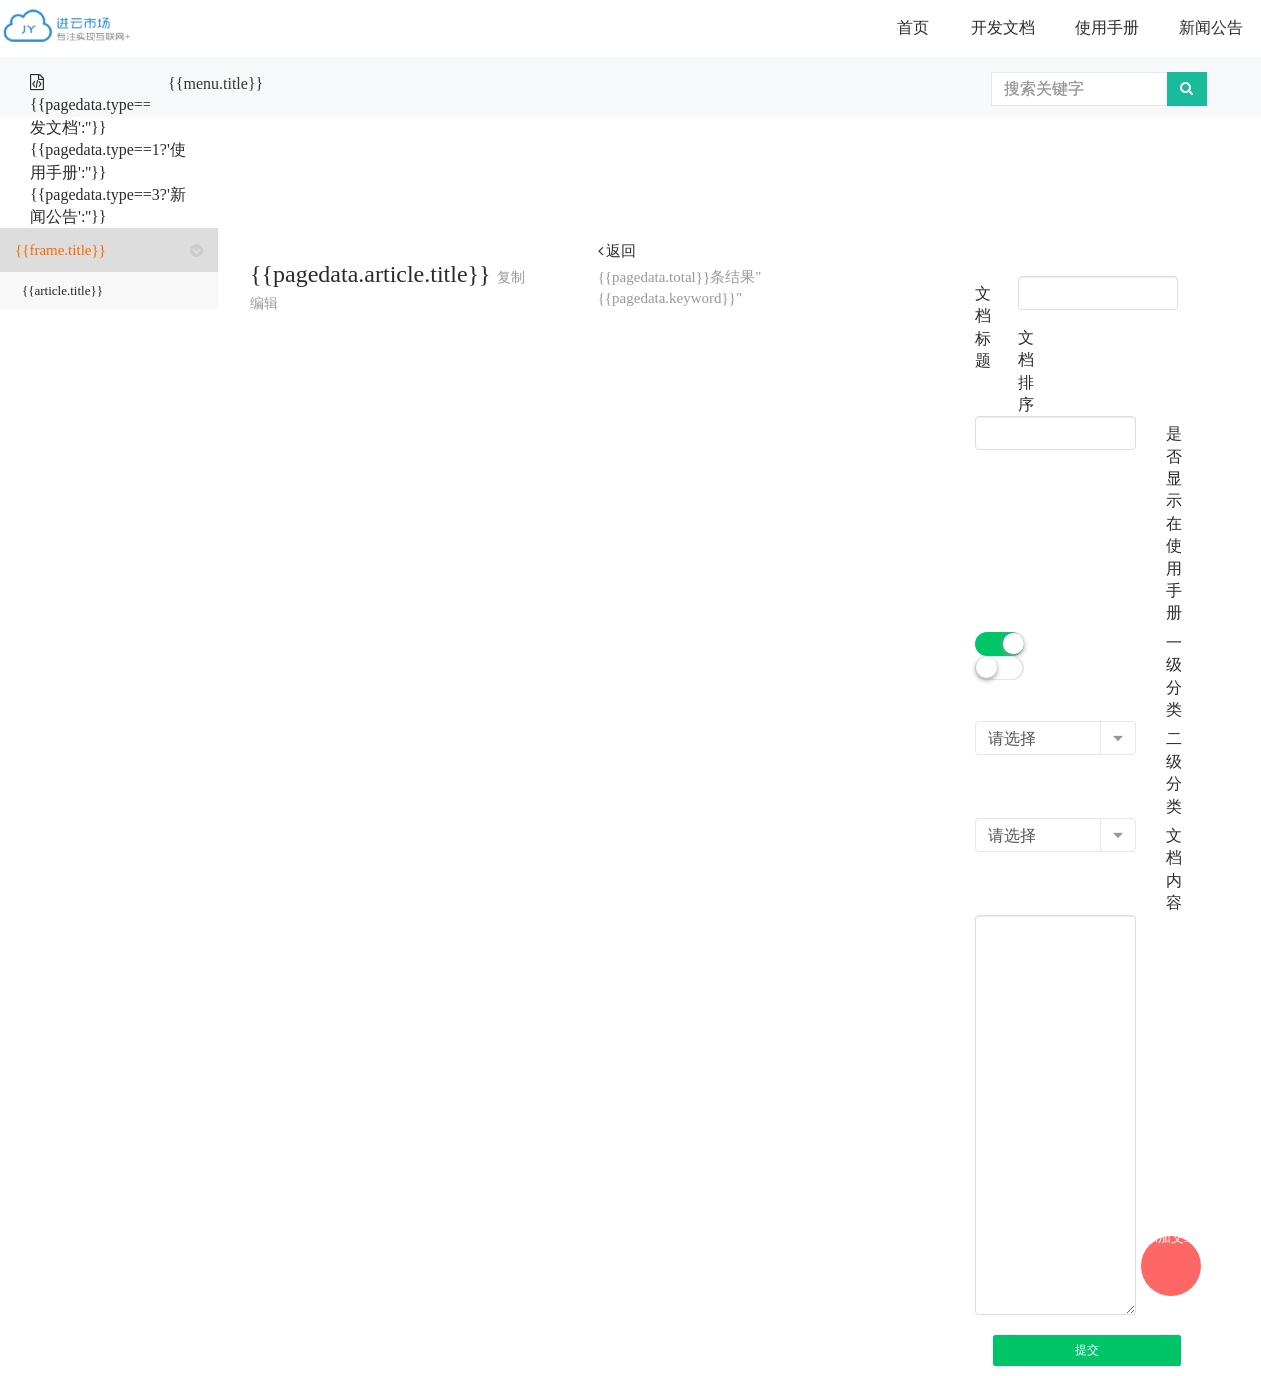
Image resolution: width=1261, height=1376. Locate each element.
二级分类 (1174, 772)
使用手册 (1107, 27)
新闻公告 (1211, 27)
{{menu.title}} (215, 83)
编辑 (264, 303)
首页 (913, 27)
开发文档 (1003, 27)
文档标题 (983, 327)
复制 (511, 277)
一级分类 (1174, 676)
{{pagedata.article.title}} (370, 274)
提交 (1087, 1350)
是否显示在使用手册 (1174, 523)
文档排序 (1026, 371)
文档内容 (1174, 869)
